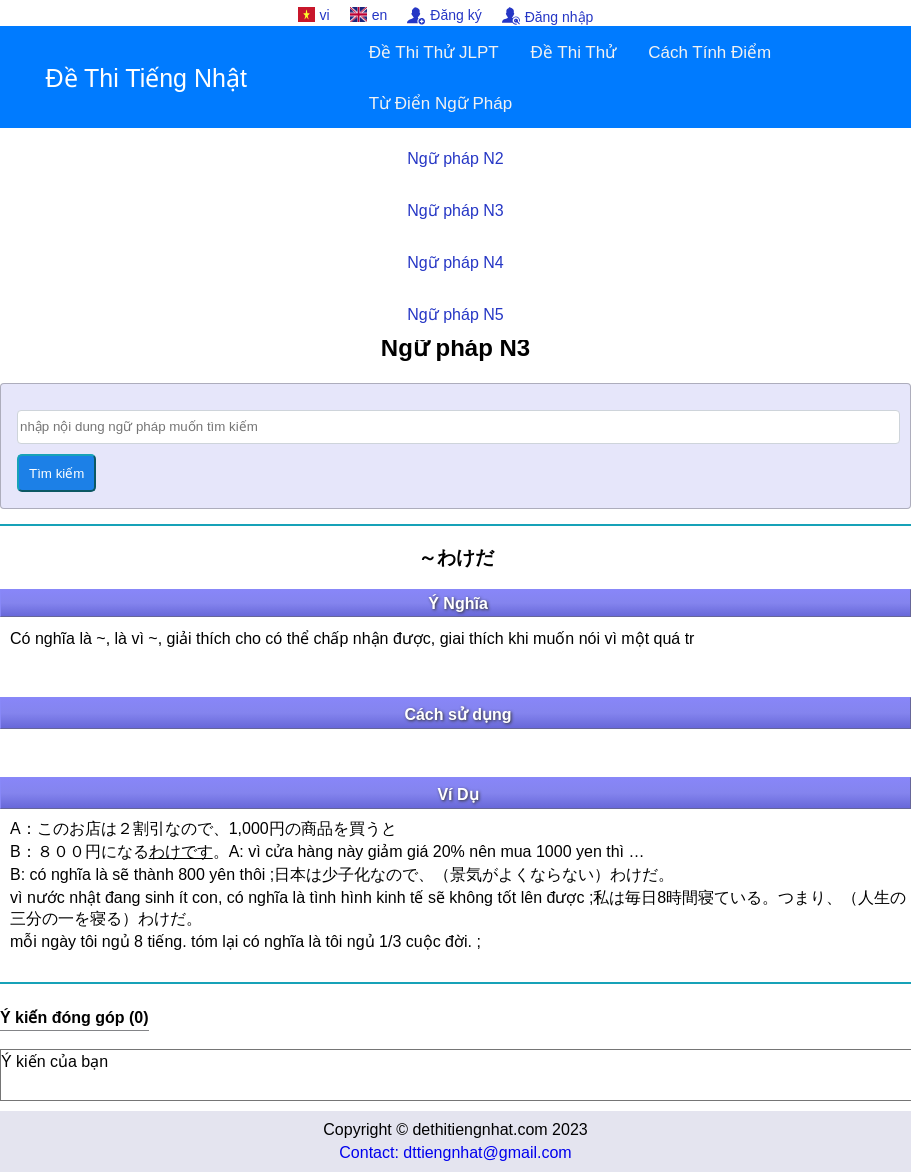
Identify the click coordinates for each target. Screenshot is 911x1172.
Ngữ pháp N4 (455, 262)
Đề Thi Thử (574, 52)
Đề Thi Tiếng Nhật (146, 78)
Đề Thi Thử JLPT (434, 52)
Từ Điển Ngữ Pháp (441, 103)
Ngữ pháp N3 (455, 210)
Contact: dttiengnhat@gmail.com (455, 1152)
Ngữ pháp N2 (455, 158)
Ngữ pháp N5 (455, 314)
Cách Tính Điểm (709, 52)
